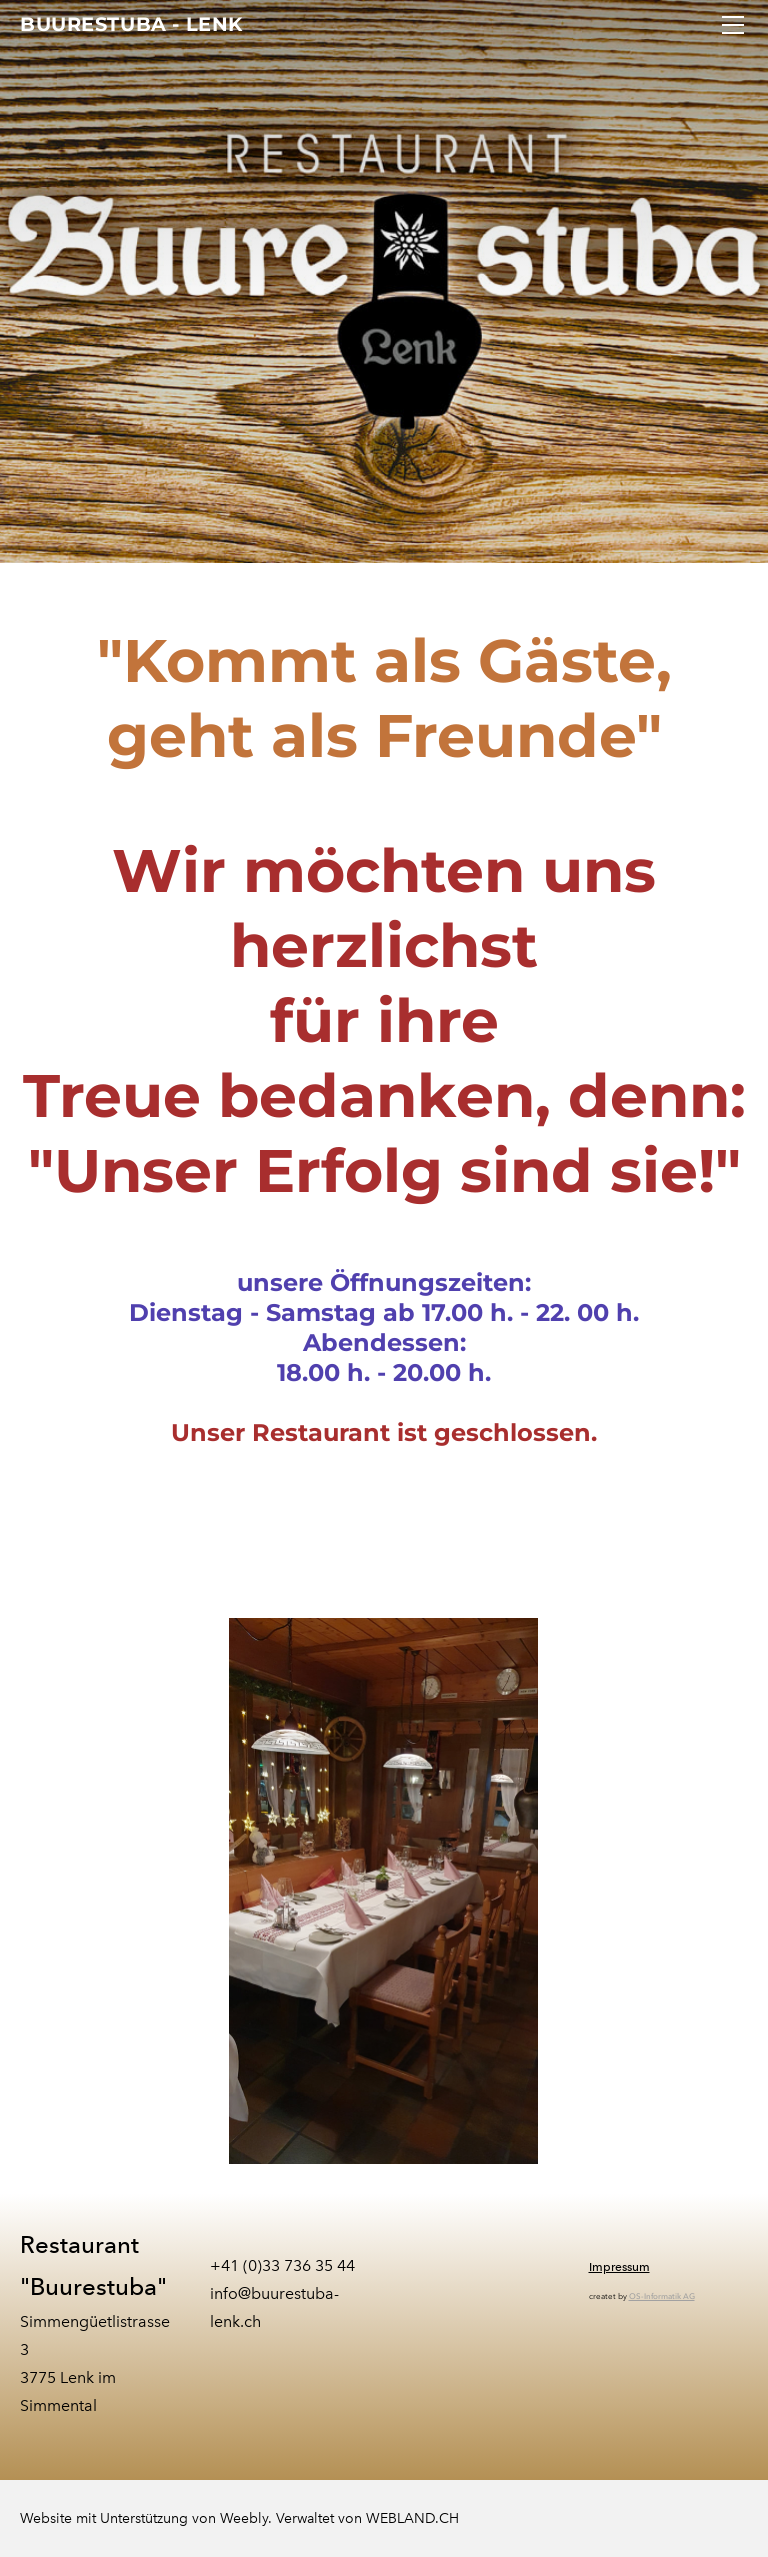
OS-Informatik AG (662, 2296)
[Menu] (733, 25)
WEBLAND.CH (412, 2518)
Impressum (619, 2267)
